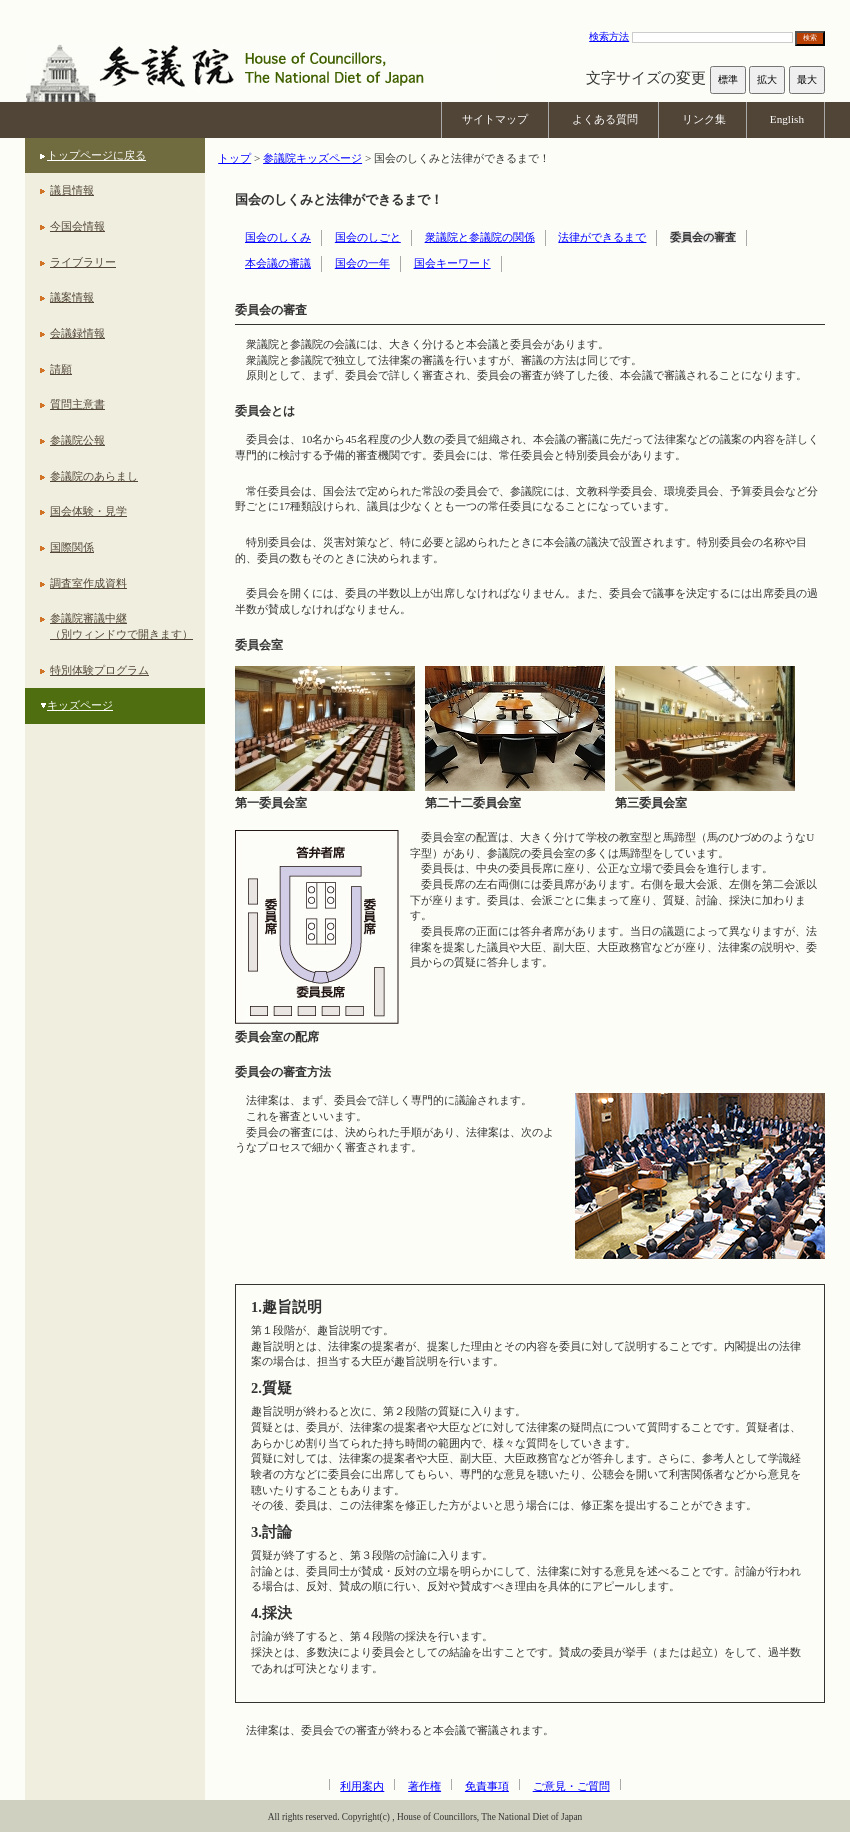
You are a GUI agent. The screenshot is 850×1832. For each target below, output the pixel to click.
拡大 (767, 79)
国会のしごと (368, 237)
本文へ (425, 9)
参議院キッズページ (312, 158)
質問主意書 (77, 404)
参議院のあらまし (94, 476)
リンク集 (704, 119)
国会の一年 (362, 263)
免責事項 (487, 1786)
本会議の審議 (278, 263)
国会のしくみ (278, 237)
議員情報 (72, 190)
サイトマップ (495, 119)
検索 (810, 37)
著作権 (424, 1786)
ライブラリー (83, 262)
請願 (61, 369)
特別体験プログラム (99, 670)
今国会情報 (77, 226)
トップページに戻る (96, 155)
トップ (234, 158)
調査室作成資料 (88, 583)
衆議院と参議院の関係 (480, 237)
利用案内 (362, 1786)
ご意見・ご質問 (571, 1786)
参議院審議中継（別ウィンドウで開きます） (121, 626)
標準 (728, 79)
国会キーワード (452, 263)
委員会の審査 (703, 237)
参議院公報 (77, 440)
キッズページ (80, 705)
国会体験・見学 (88, 511)
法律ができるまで (602, 237)
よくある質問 (605, 119)
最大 (807, 79)
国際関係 (72, 547)
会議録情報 (77, 333)
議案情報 (72, 297)
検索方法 (609, 36)
